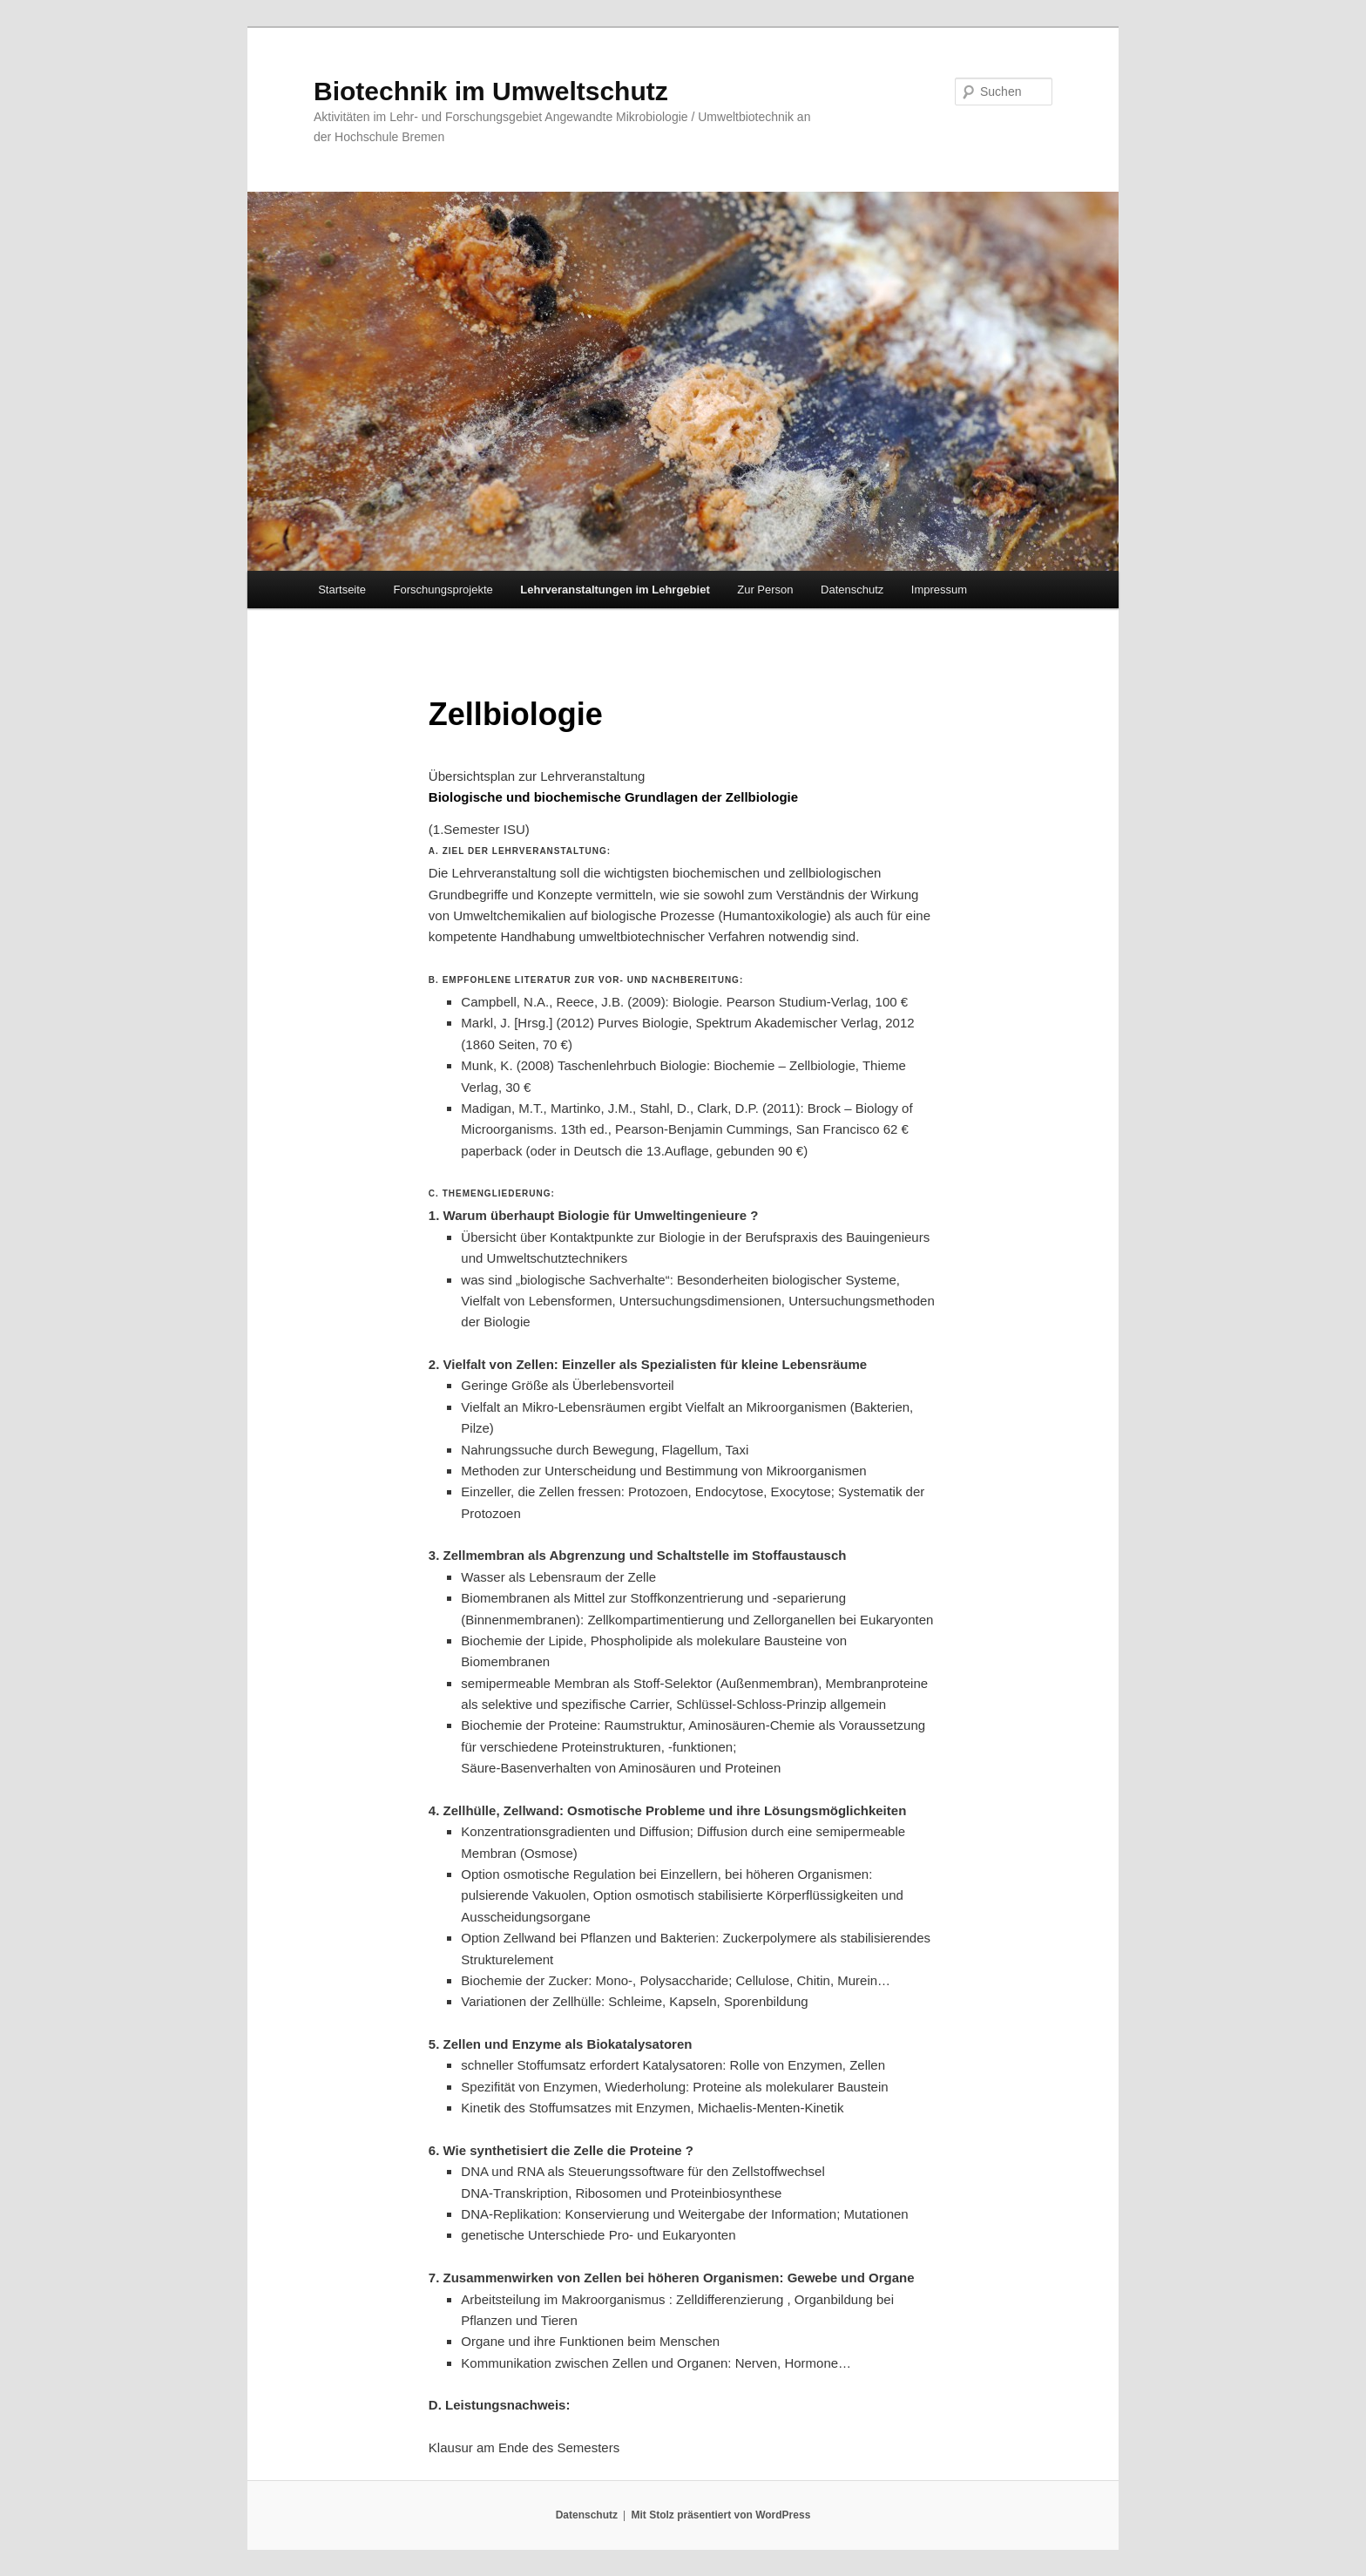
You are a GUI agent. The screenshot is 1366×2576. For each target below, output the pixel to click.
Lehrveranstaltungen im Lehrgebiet (614, 589)
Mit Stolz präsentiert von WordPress (720, 2515)
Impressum (939, 589)
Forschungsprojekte (443, 589)
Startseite (342, 589)
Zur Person (765, 589)
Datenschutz (852, 589)
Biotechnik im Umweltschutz (491, 91)
